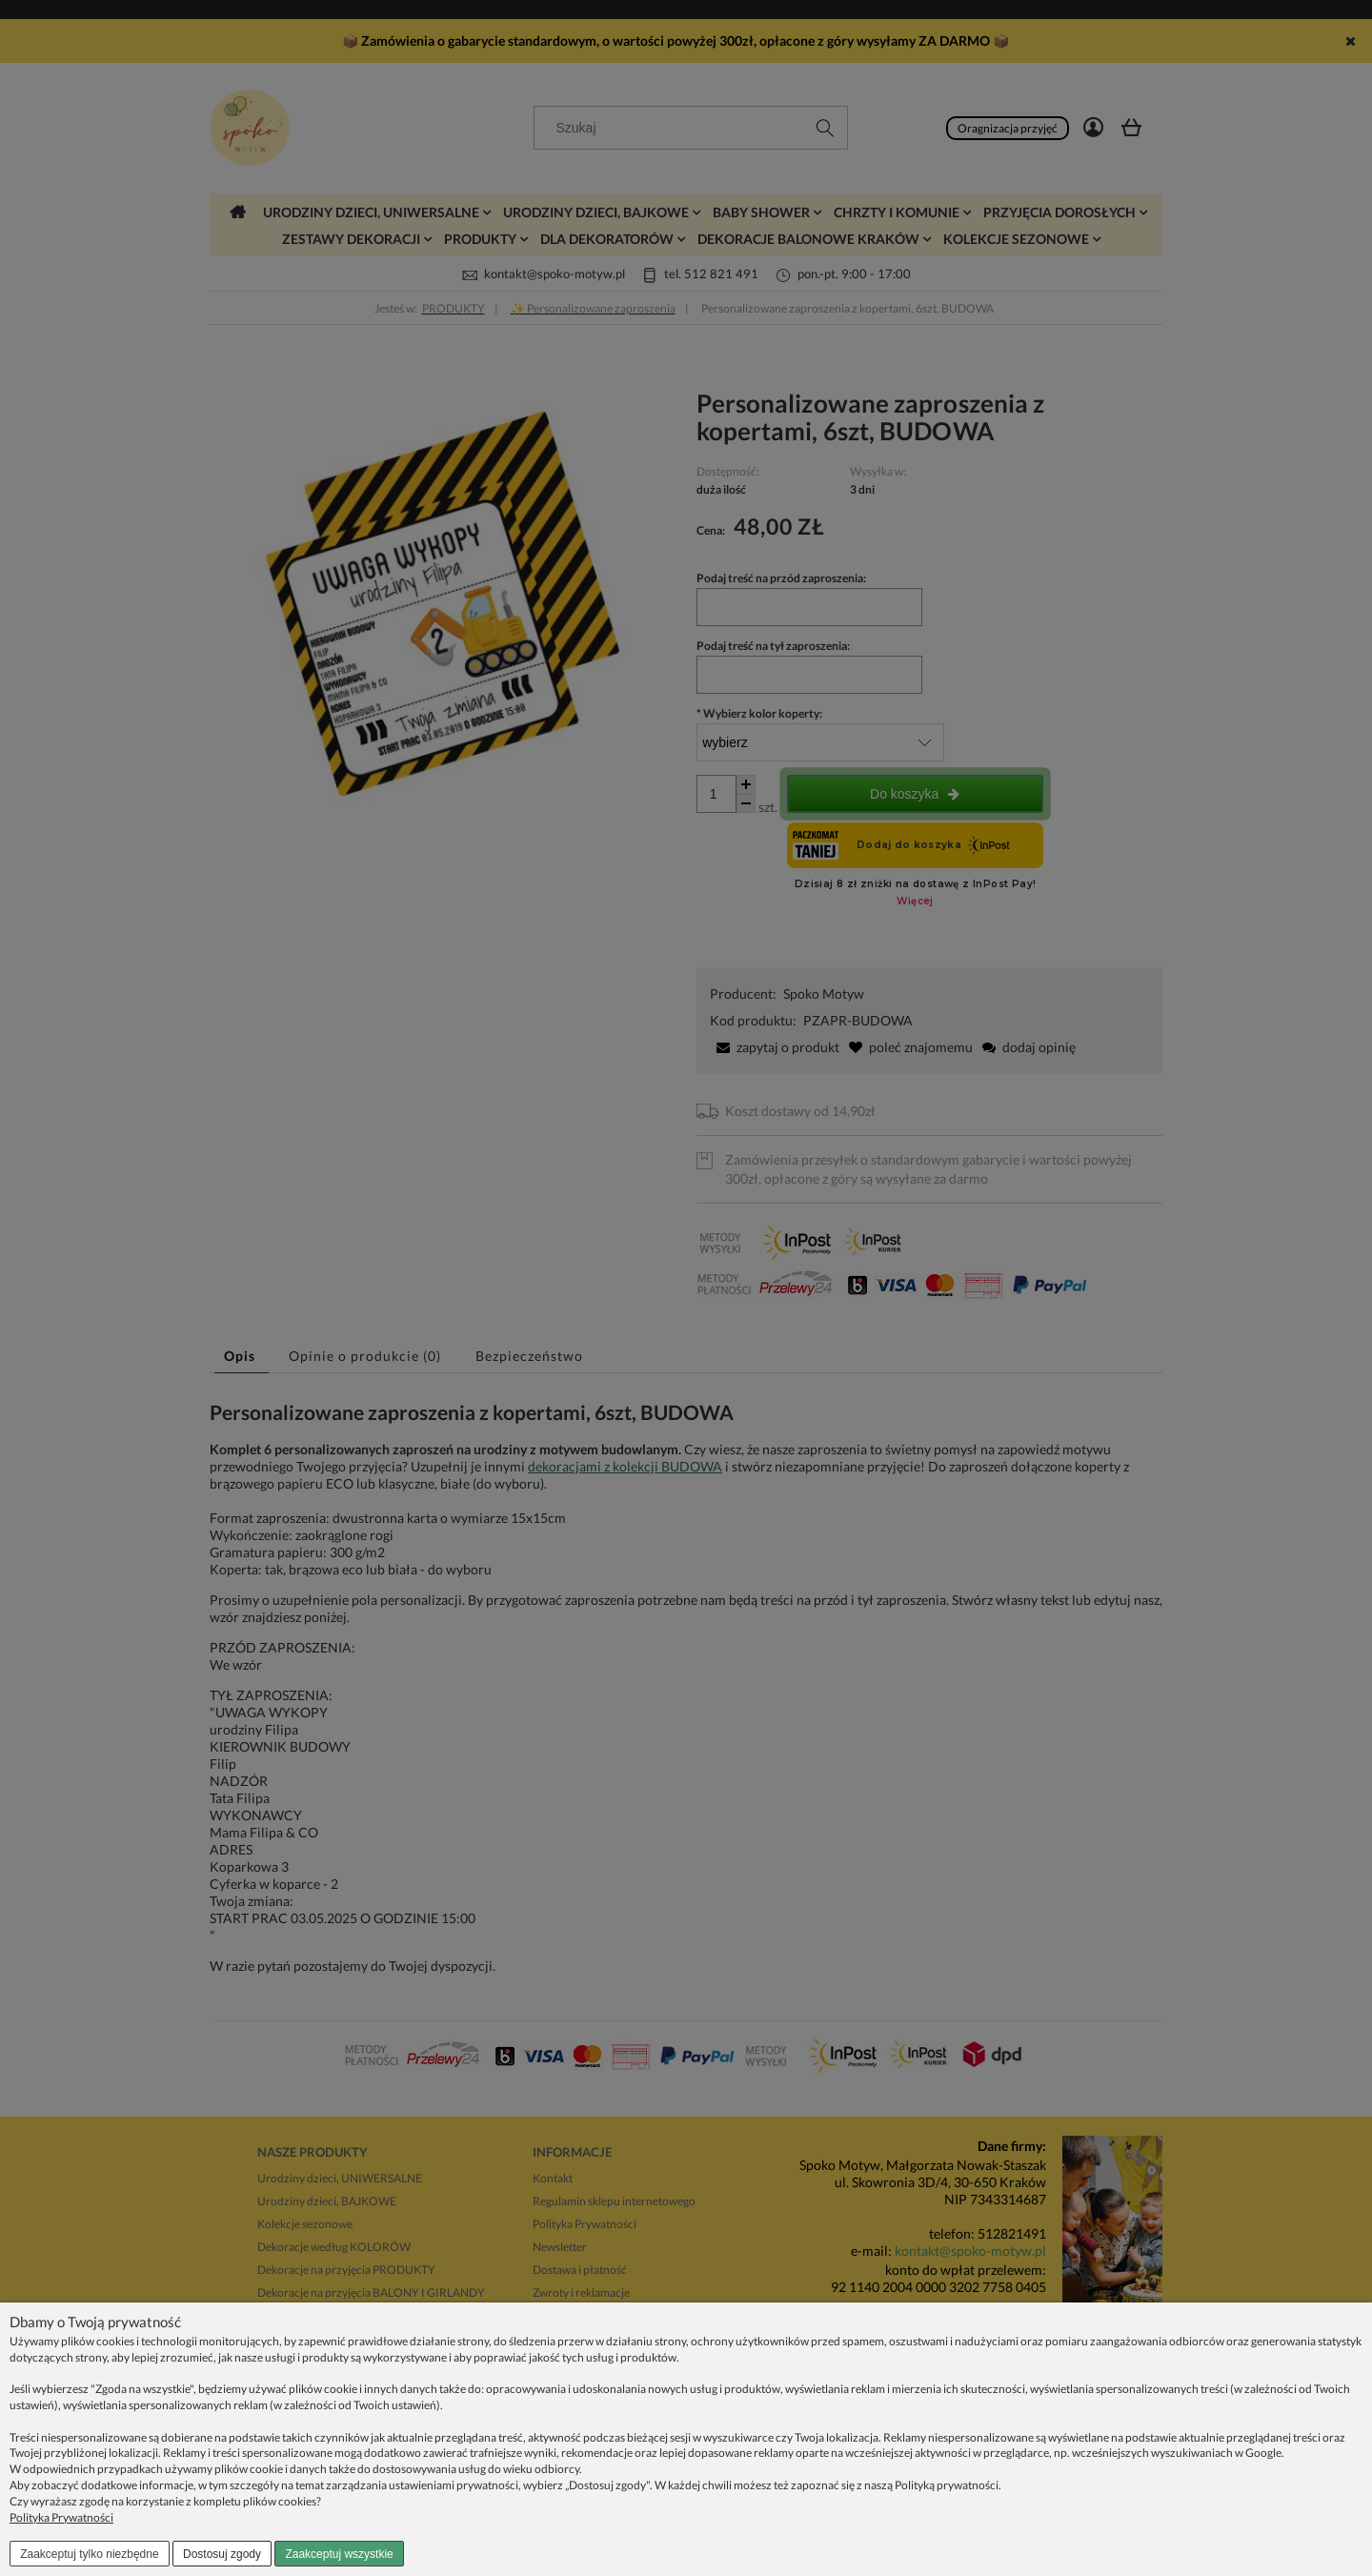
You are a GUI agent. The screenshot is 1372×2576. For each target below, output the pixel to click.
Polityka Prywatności (61, 2517)
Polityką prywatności (947, 2485)
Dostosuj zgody (222, 2554)
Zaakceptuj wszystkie (339, 2554)
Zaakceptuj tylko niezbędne (89, 2554)
